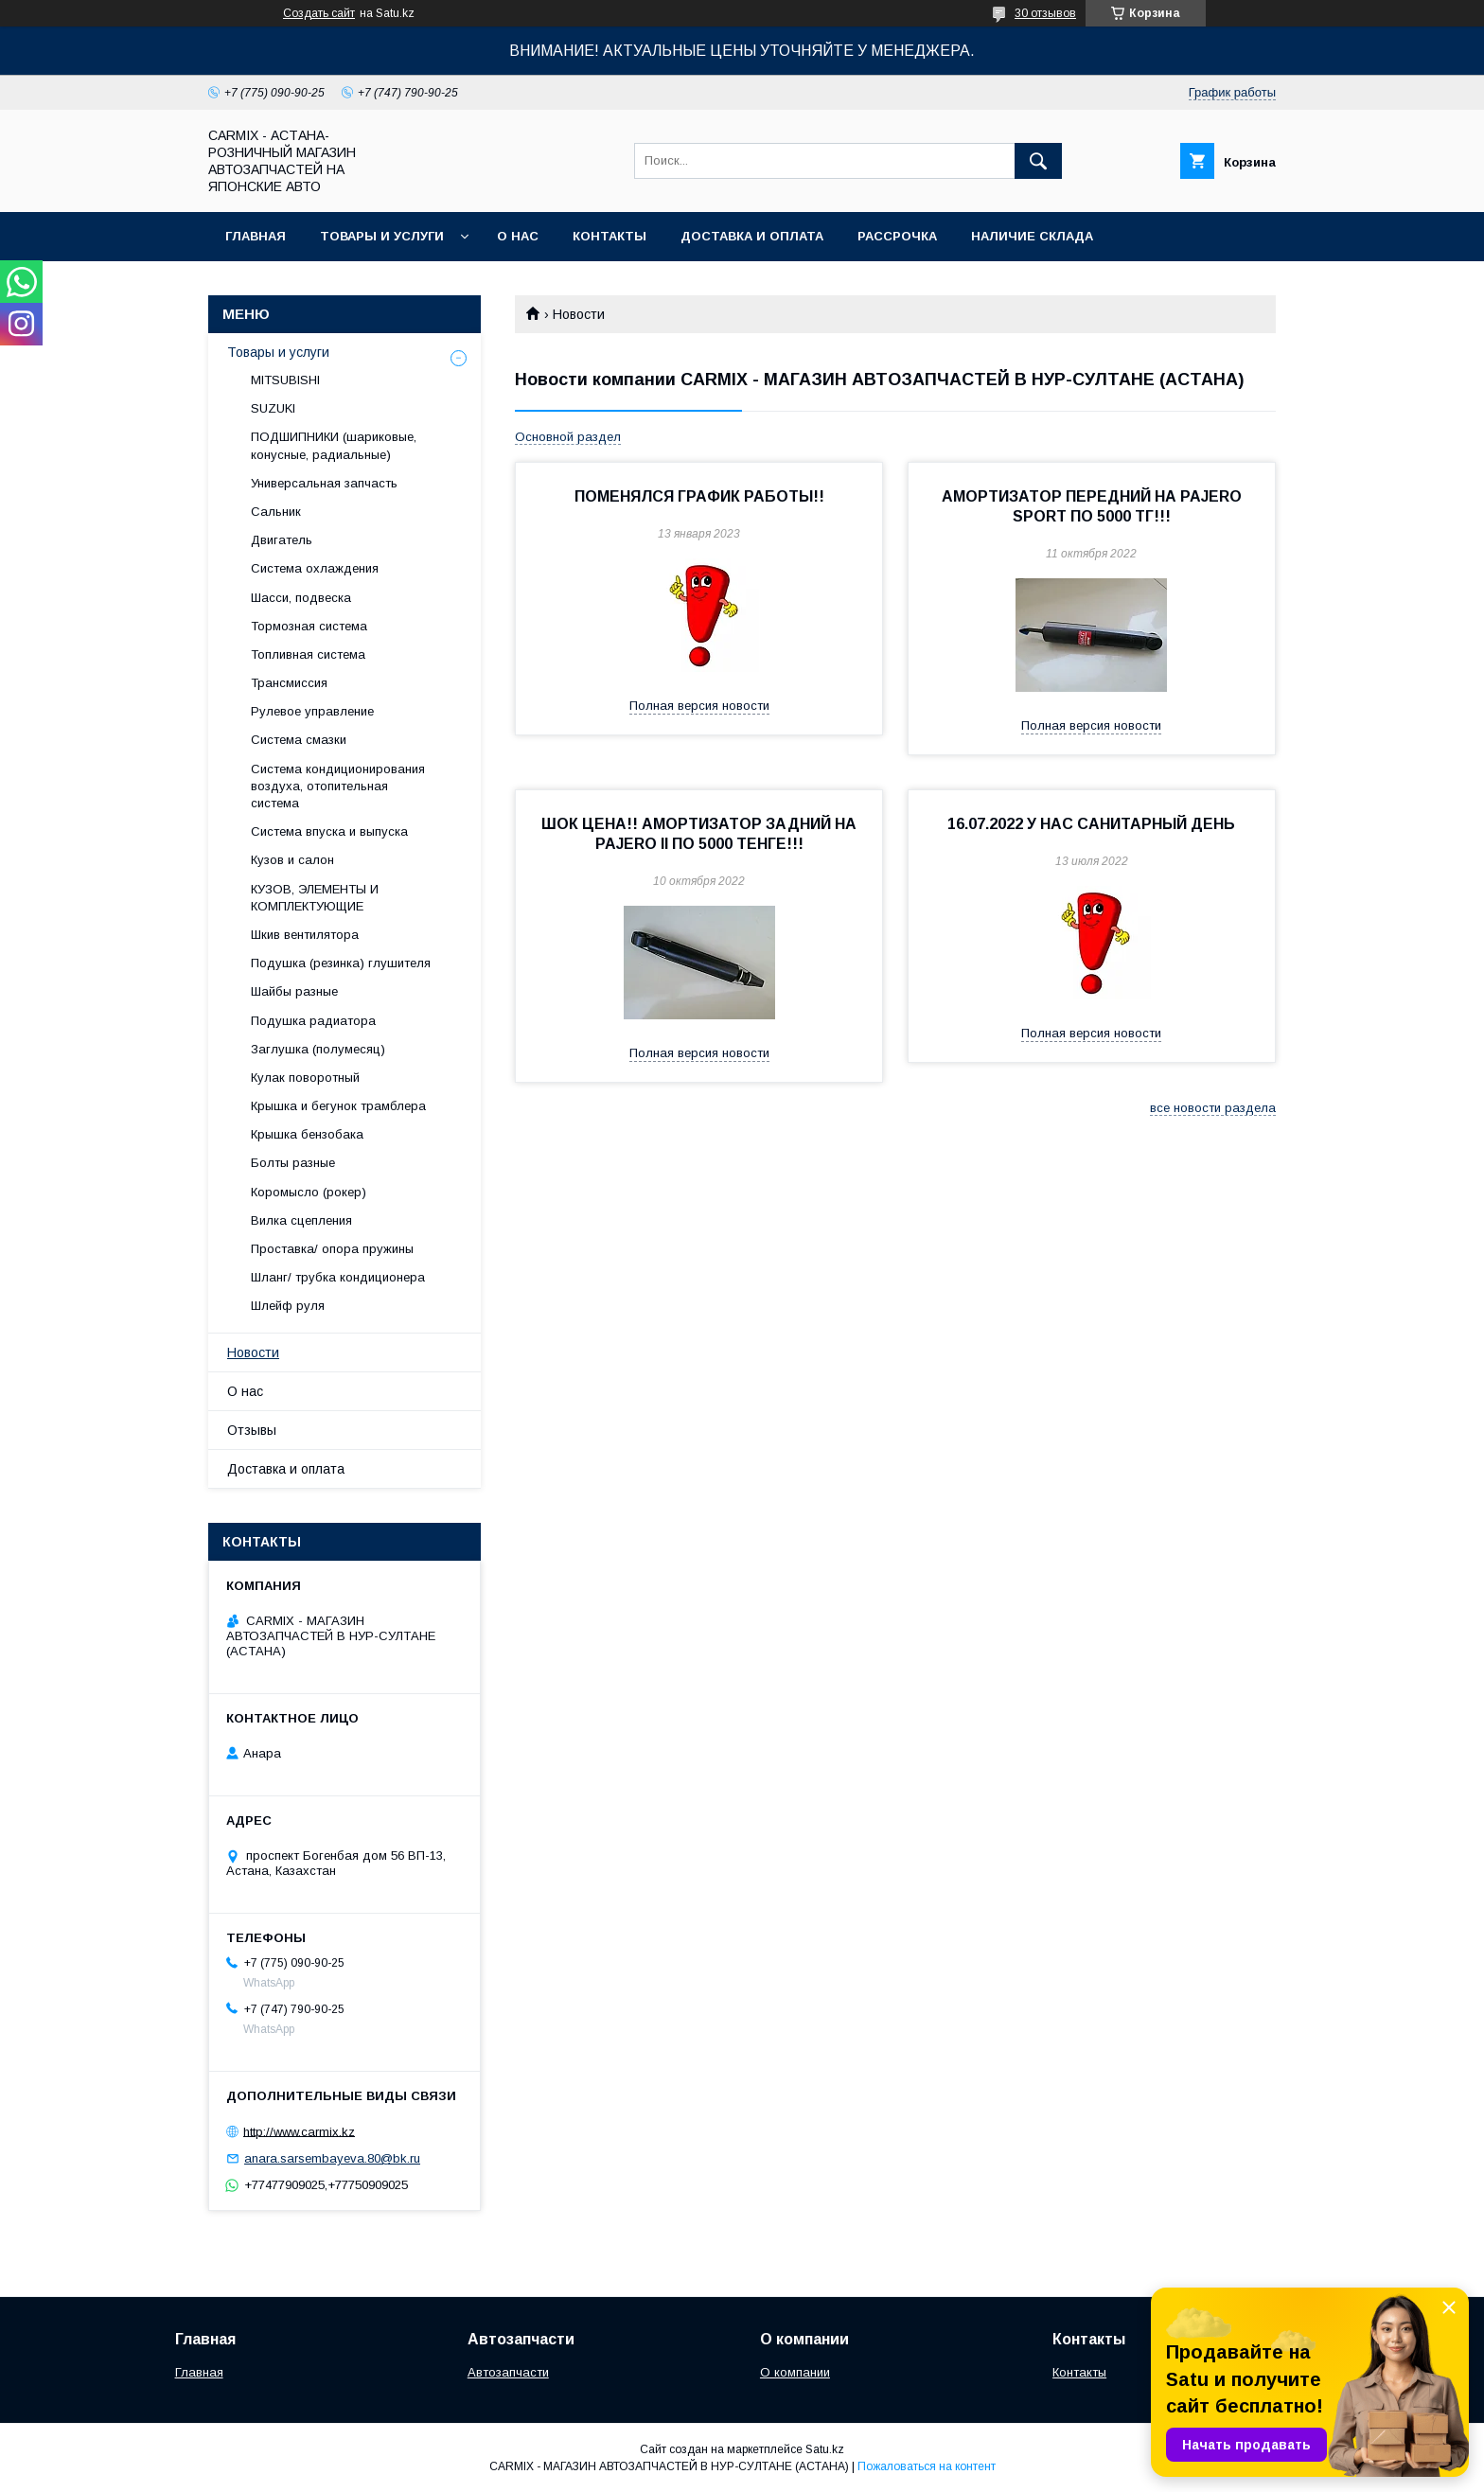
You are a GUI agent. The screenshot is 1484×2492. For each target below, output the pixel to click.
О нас (518, 236)
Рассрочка (897, 236)
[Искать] (1038, 161)
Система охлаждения (315, 568)
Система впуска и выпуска (329, 831)
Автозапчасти (508, 2372)
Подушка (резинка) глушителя (341, 963)
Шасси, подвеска (301, 598)
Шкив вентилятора (305, 935)
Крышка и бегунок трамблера (338, 1106)
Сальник (276, 511)
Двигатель (281, 540)
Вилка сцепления (301, 1220)
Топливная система (308, 654)
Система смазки (298, 740)
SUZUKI (273, 408)
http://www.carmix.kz (299, 2131)
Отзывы (251, 1430)
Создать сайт (319, 13)
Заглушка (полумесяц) (318, 1049)
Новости (253, 1352)
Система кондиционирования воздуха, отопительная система (338, 786)
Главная (255, 236)
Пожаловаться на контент (926, 2466)
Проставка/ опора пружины (332, 1249)
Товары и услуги (382, 236)
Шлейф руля (288, 1306)
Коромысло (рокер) (308, 1192)
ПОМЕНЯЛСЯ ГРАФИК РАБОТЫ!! (699, 496)
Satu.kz (824, 2449)
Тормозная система (309, 626)
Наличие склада (1032, 236)
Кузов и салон (292, 860)
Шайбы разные (294, 991)
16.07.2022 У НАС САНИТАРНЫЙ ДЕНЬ (1091, 824)
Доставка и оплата (751, 236)
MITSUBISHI (285, 380)
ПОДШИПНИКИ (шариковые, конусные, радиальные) (333, 445)
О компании (795, 2372)
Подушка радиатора (313, 1021)
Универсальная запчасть (324, 483)
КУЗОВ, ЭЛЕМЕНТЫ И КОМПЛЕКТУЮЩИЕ (315, 897)
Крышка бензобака (307, 1134)
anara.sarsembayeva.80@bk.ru (332, 2158)
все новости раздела (1213, 1108)
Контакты (609, 236)
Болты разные (293, 1163)
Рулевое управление (312, 711)
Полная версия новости (699, 705)
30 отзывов (1045, 13)
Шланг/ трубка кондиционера (338, 1277)
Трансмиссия (289, 683)
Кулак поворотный (305, 1077)
